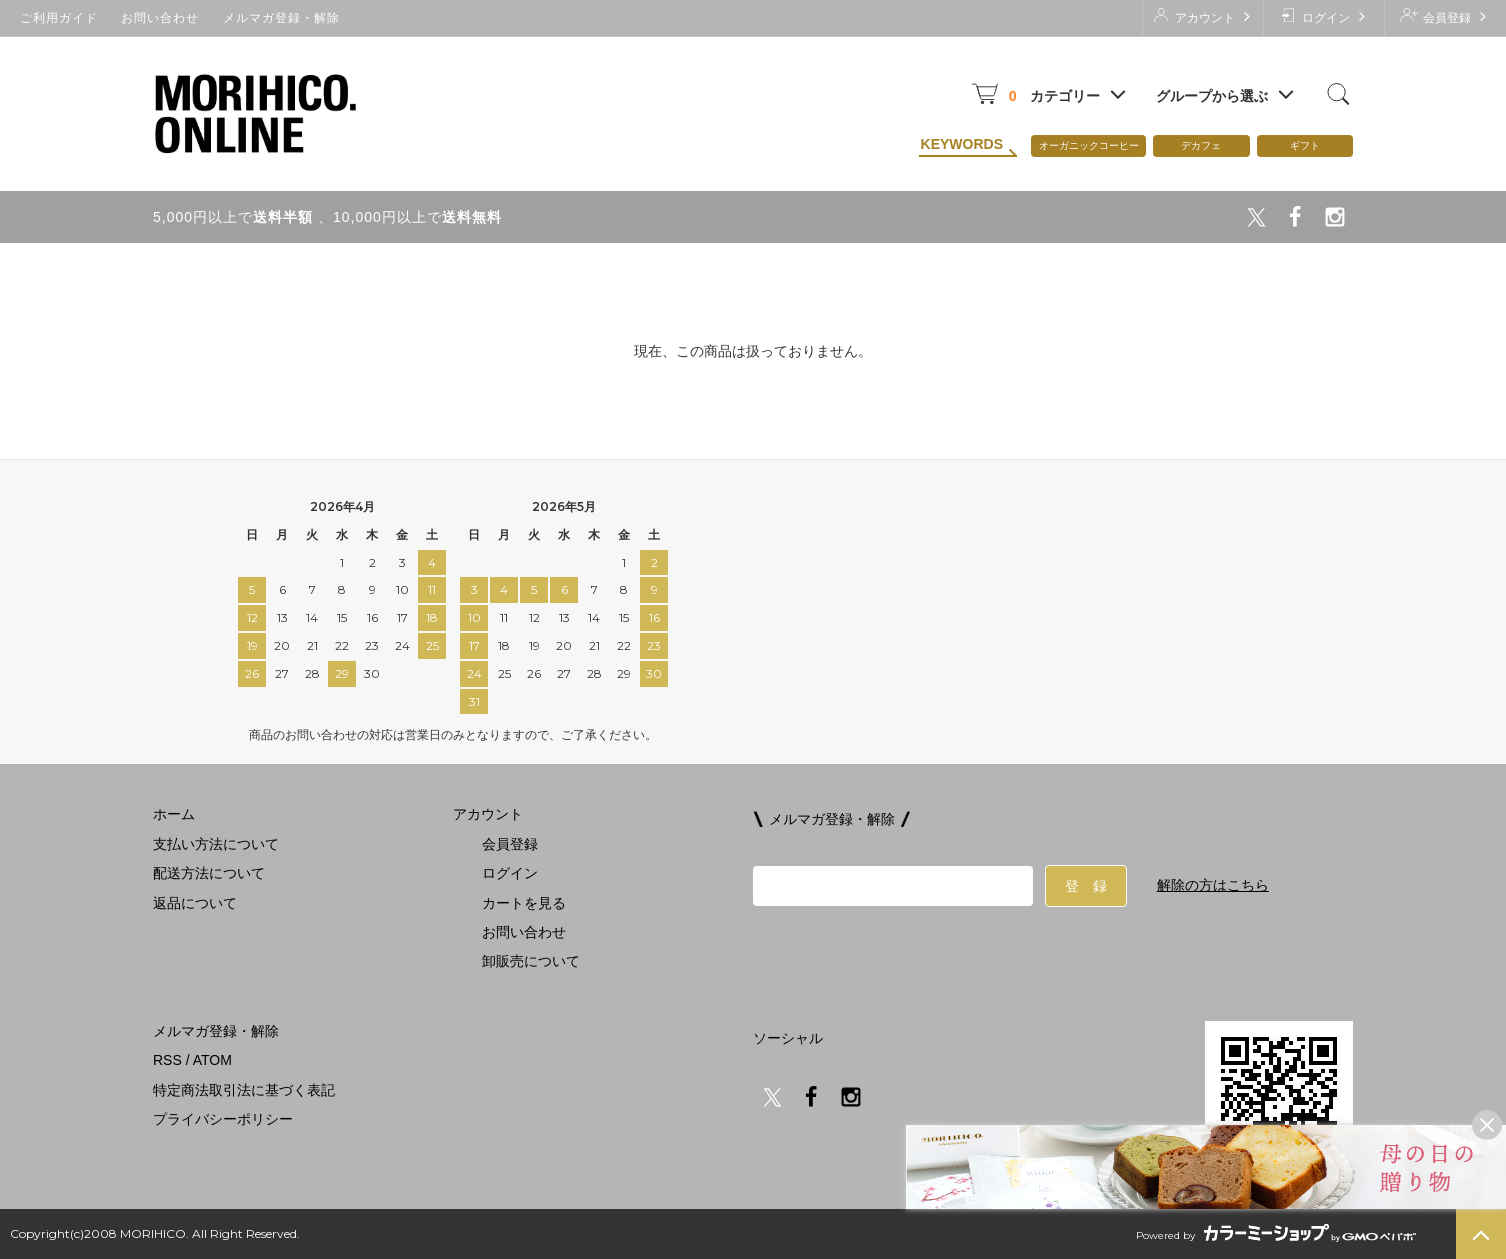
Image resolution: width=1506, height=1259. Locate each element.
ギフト (1305, 145)
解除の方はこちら (1213, 885)
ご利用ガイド (59, 18)
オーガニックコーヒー (1089, 145)
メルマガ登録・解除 (281, 18)
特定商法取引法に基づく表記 (244, 1090)
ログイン (1323, 16)
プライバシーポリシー (223, 1119)
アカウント (1202, 16)
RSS (167, 1060)
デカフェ (1201, 145)
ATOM (212, 1060)
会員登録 (1444, 16)
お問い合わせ (160, 18)
